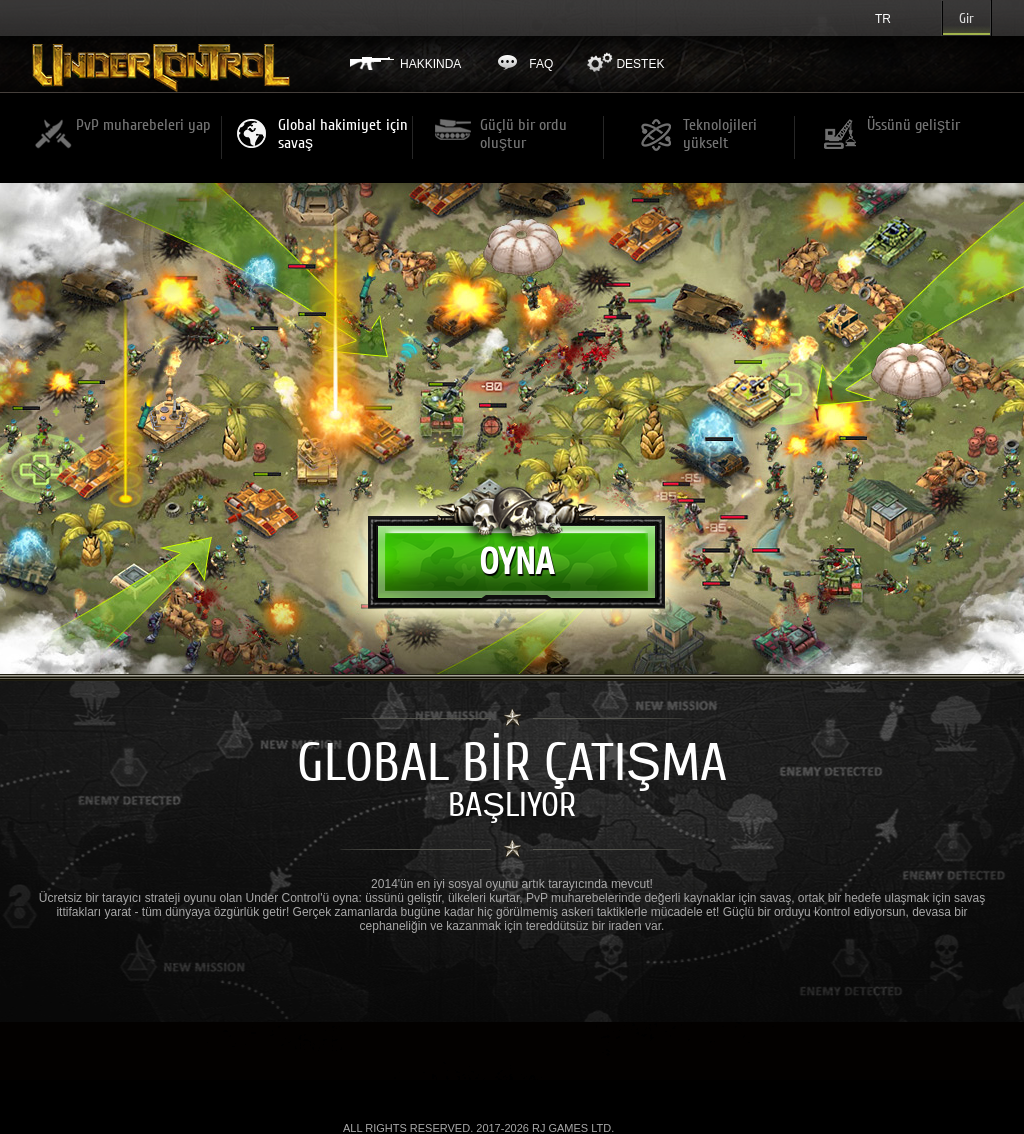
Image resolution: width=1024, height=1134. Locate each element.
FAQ (541, 64)
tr (883, 19)
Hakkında (430, 64)
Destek (640, 64)
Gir (966, 19)
